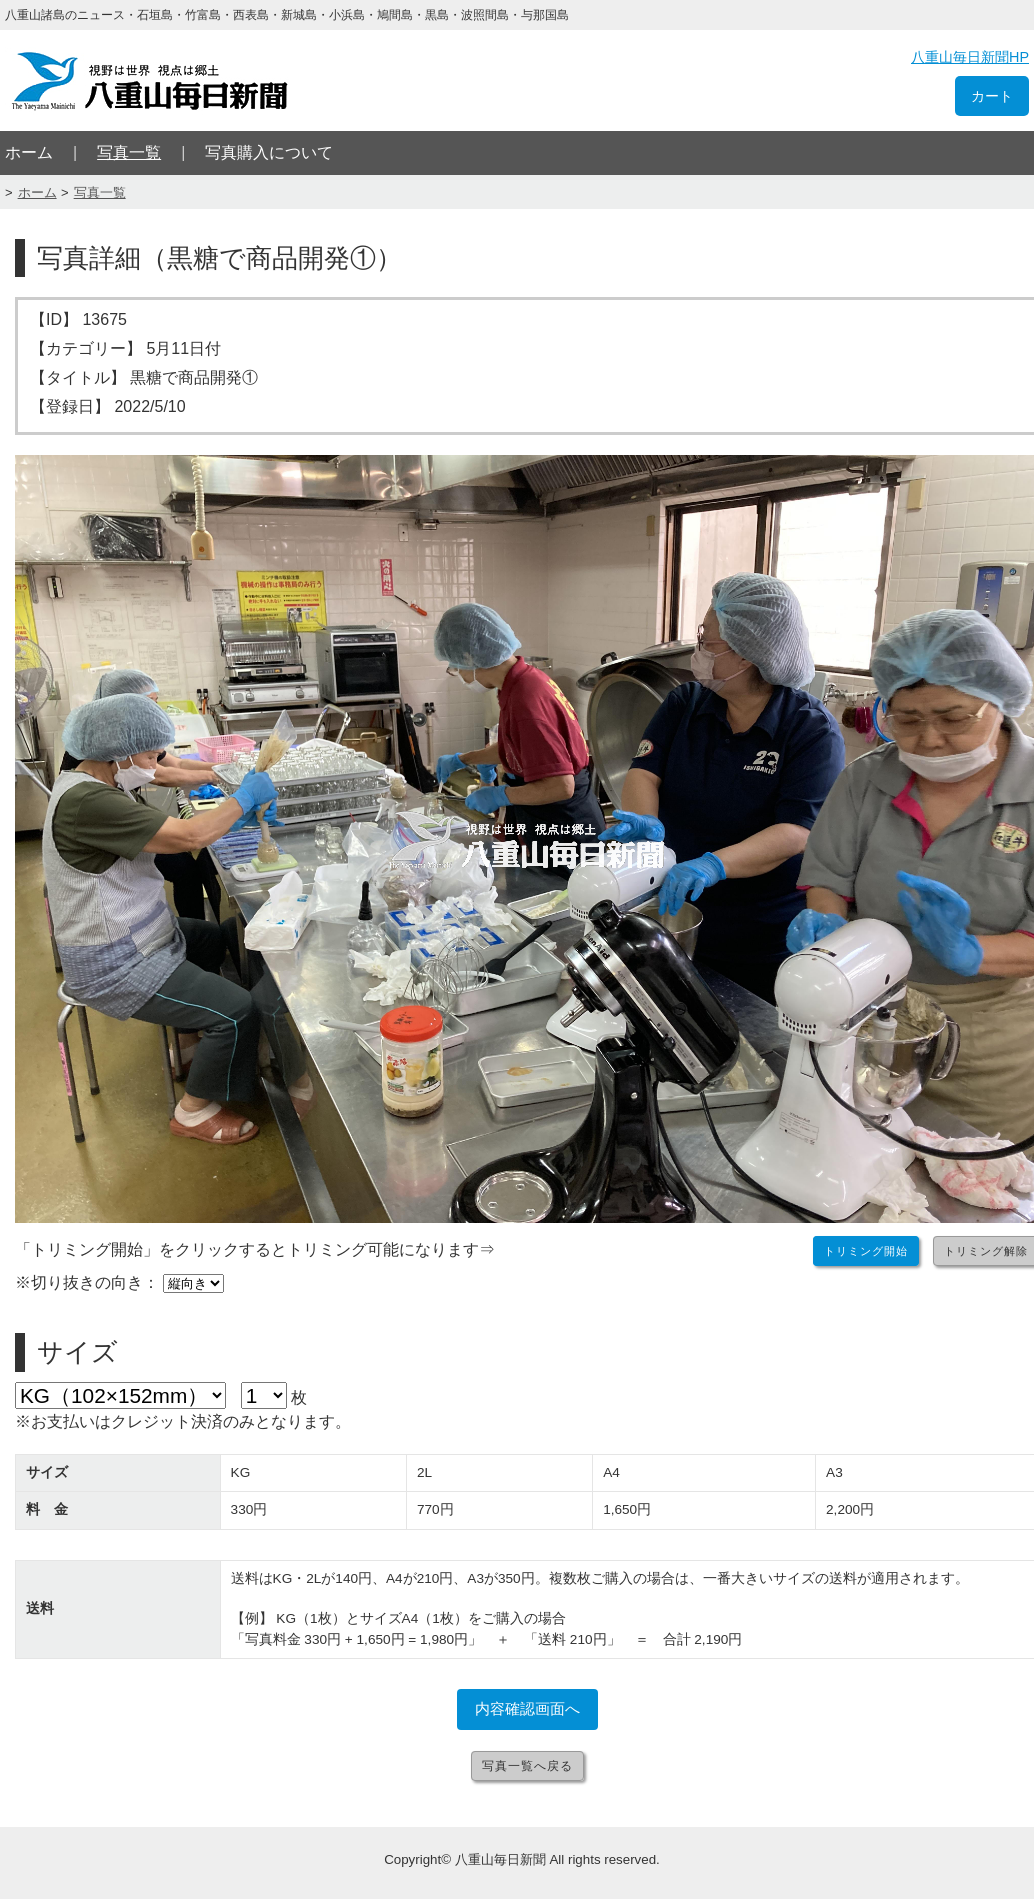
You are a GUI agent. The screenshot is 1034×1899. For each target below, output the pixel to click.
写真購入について (269, 152)
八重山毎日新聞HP (970, 57)
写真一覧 (129, 152)
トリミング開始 (866, 1251)
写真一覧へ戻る (527, 1766)
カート (992, 96)
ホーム (29, 152)
